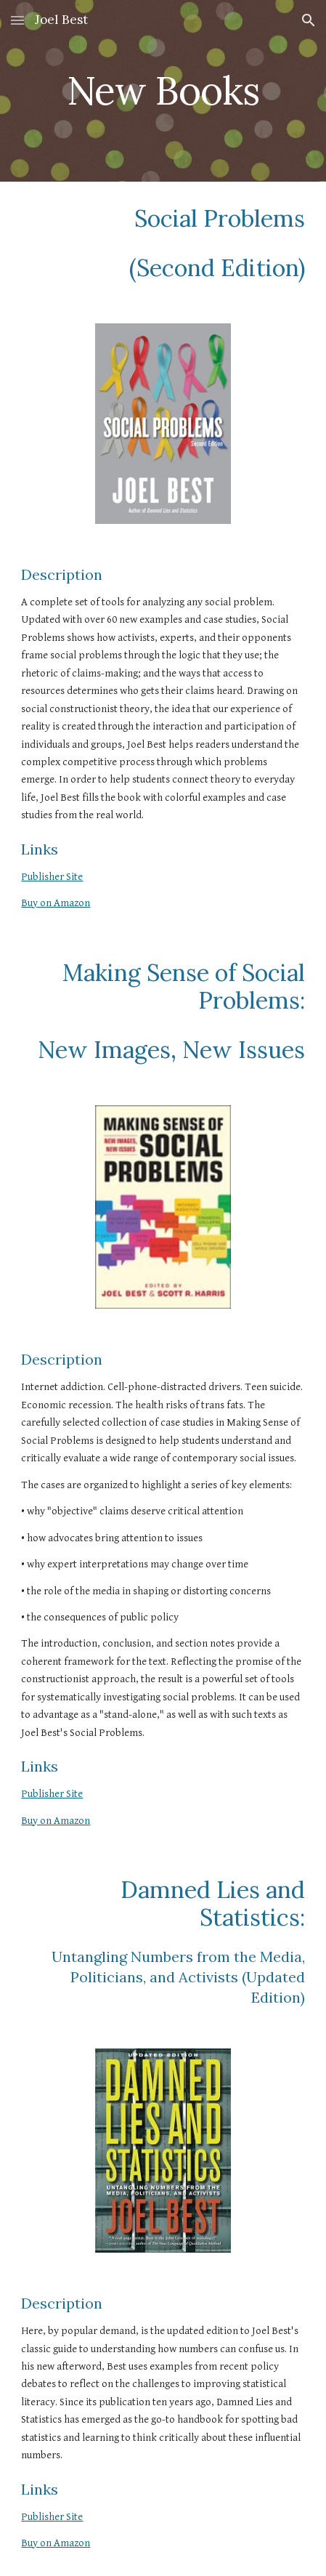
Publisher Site (52, 877)
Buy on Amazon (55, 903)
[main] (162, 90)
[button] (17, 20)
